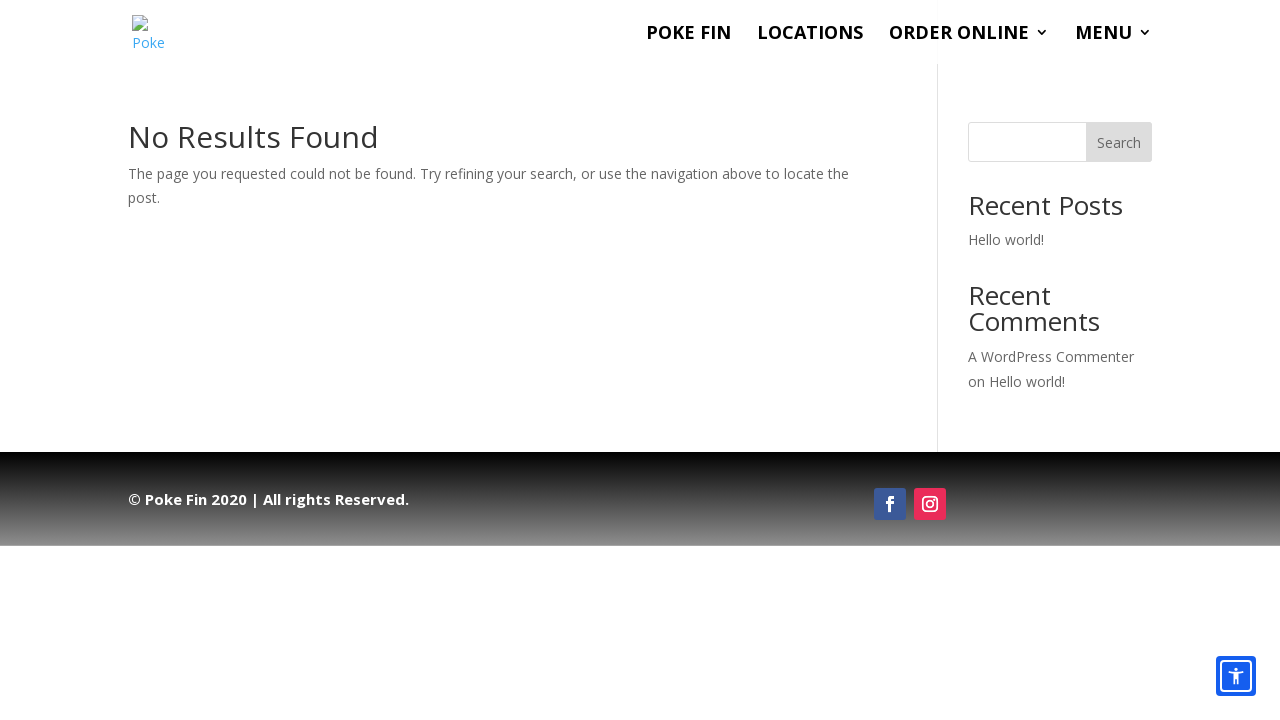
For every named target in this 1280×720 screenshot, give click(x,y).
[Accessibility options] (1236, 676)
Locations (810, 34)
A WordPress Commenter (1051, 356)
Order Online (959, 34)
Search (1119, 142)
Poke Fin (688, 34)
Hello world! (1006, 239)
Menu (1103, 34)
